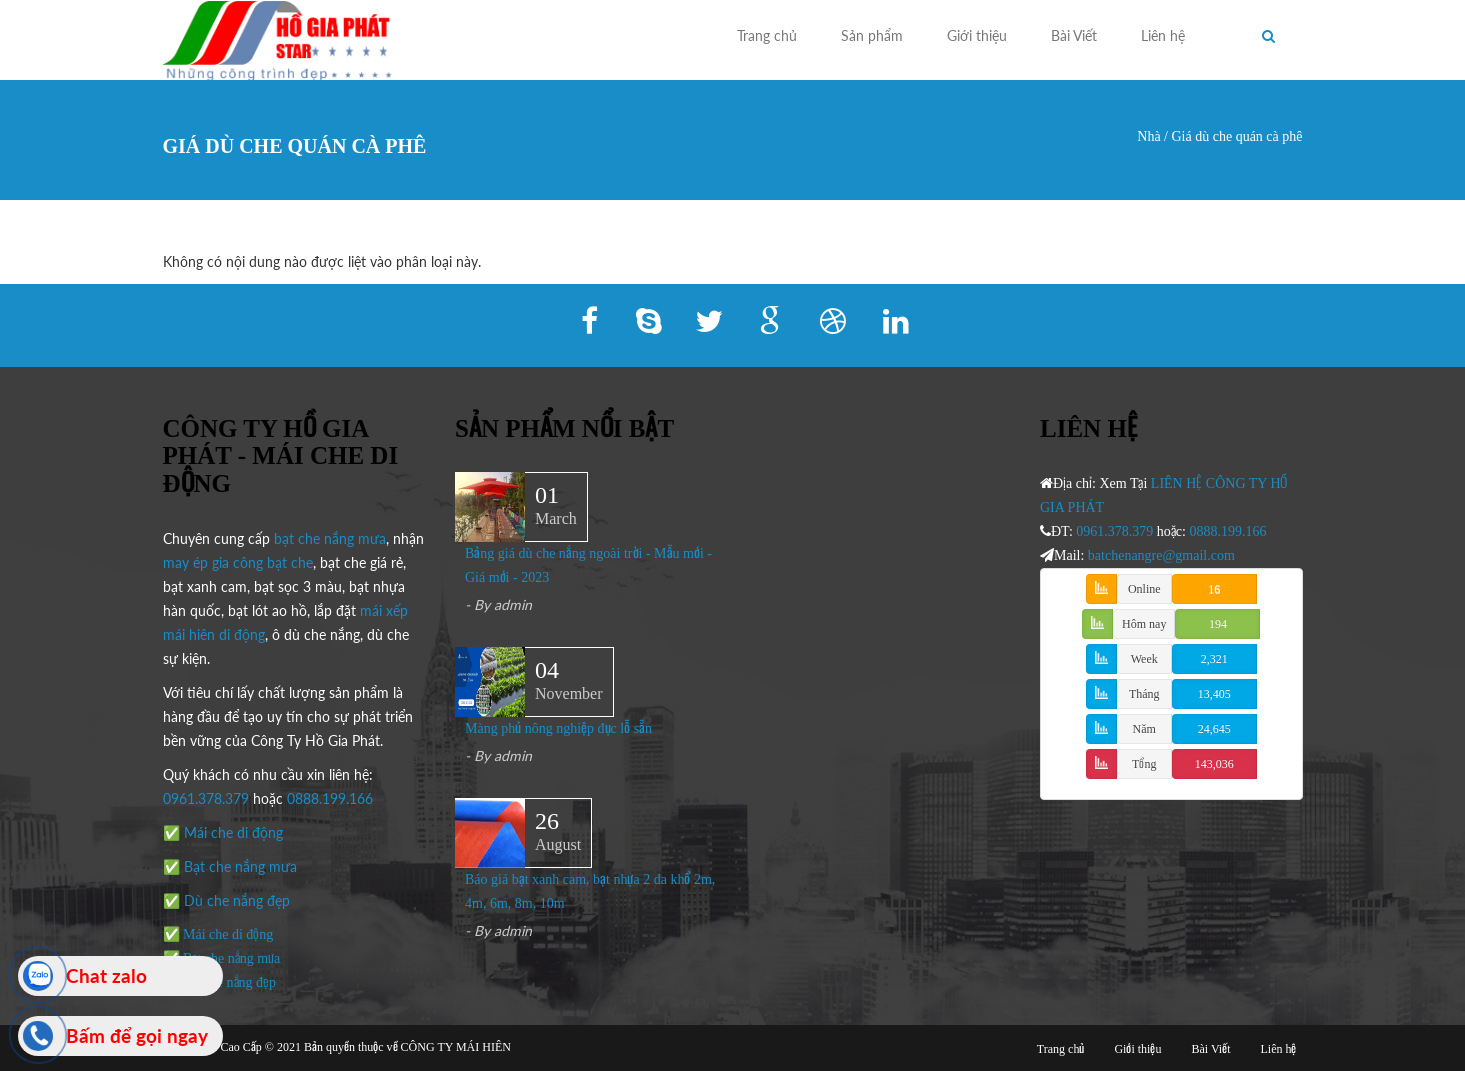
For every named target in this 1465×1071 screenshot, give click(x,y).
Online (1144, 589)
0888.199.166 (330, 798)
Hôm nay (1144, 624)
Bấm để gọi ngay (137, 1035)
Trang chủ (767, 35)
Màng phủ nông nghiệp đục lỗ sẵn (558, 728)
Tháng (1144, 694)
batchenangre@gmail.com (1161, 555)
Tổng (1144, 764)
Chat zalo (106, 975)
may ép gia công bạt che (238, 562)
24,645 (1214, 729)
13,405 (1214, 694)
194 (1218, 624)
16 (1214, 589)
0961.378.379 (206, 798)
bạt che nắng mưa (330, 538)
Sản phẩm (872, 35)
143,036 (1214, 764)
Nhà (1148, 136)
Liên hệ (1163, 35)
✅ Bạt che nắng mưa (230, 866)
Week (1144, 659)
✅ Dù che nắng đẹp (226, 900)
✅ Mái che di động (223, 832)
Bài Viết (1074, 35)
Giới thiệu (977, 35)
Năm (1144, 729)
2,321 (1214, 659)
